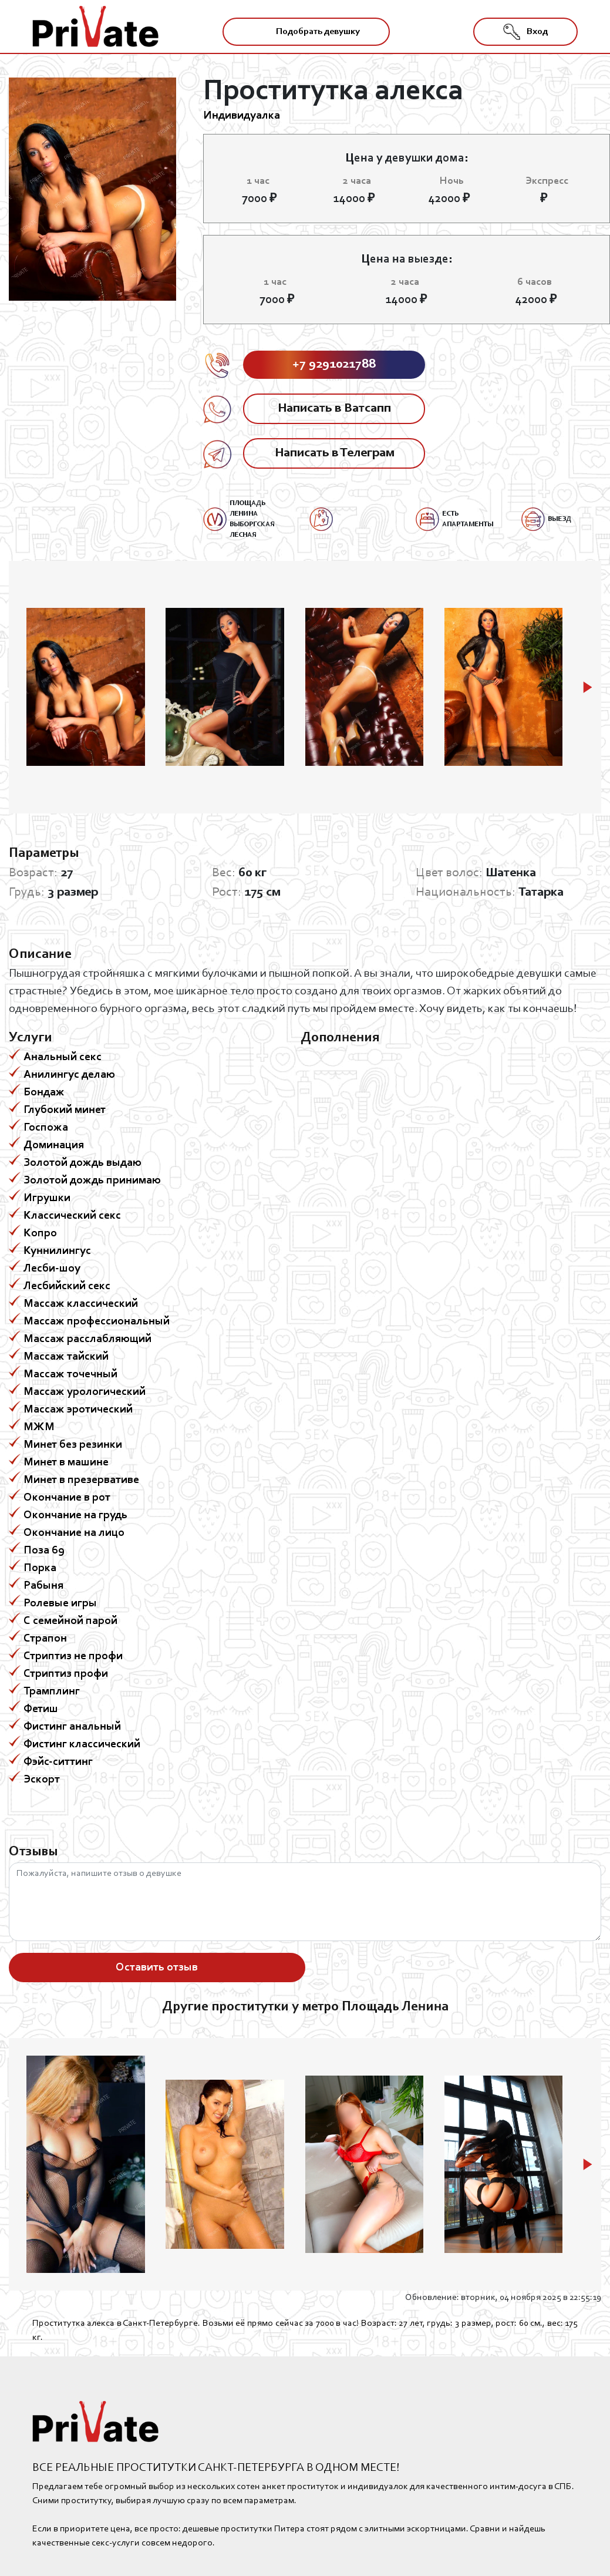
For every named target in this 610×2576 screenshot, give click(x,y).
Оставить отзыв (157, 1967)
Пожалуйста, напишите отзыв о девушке (305, 1901)
